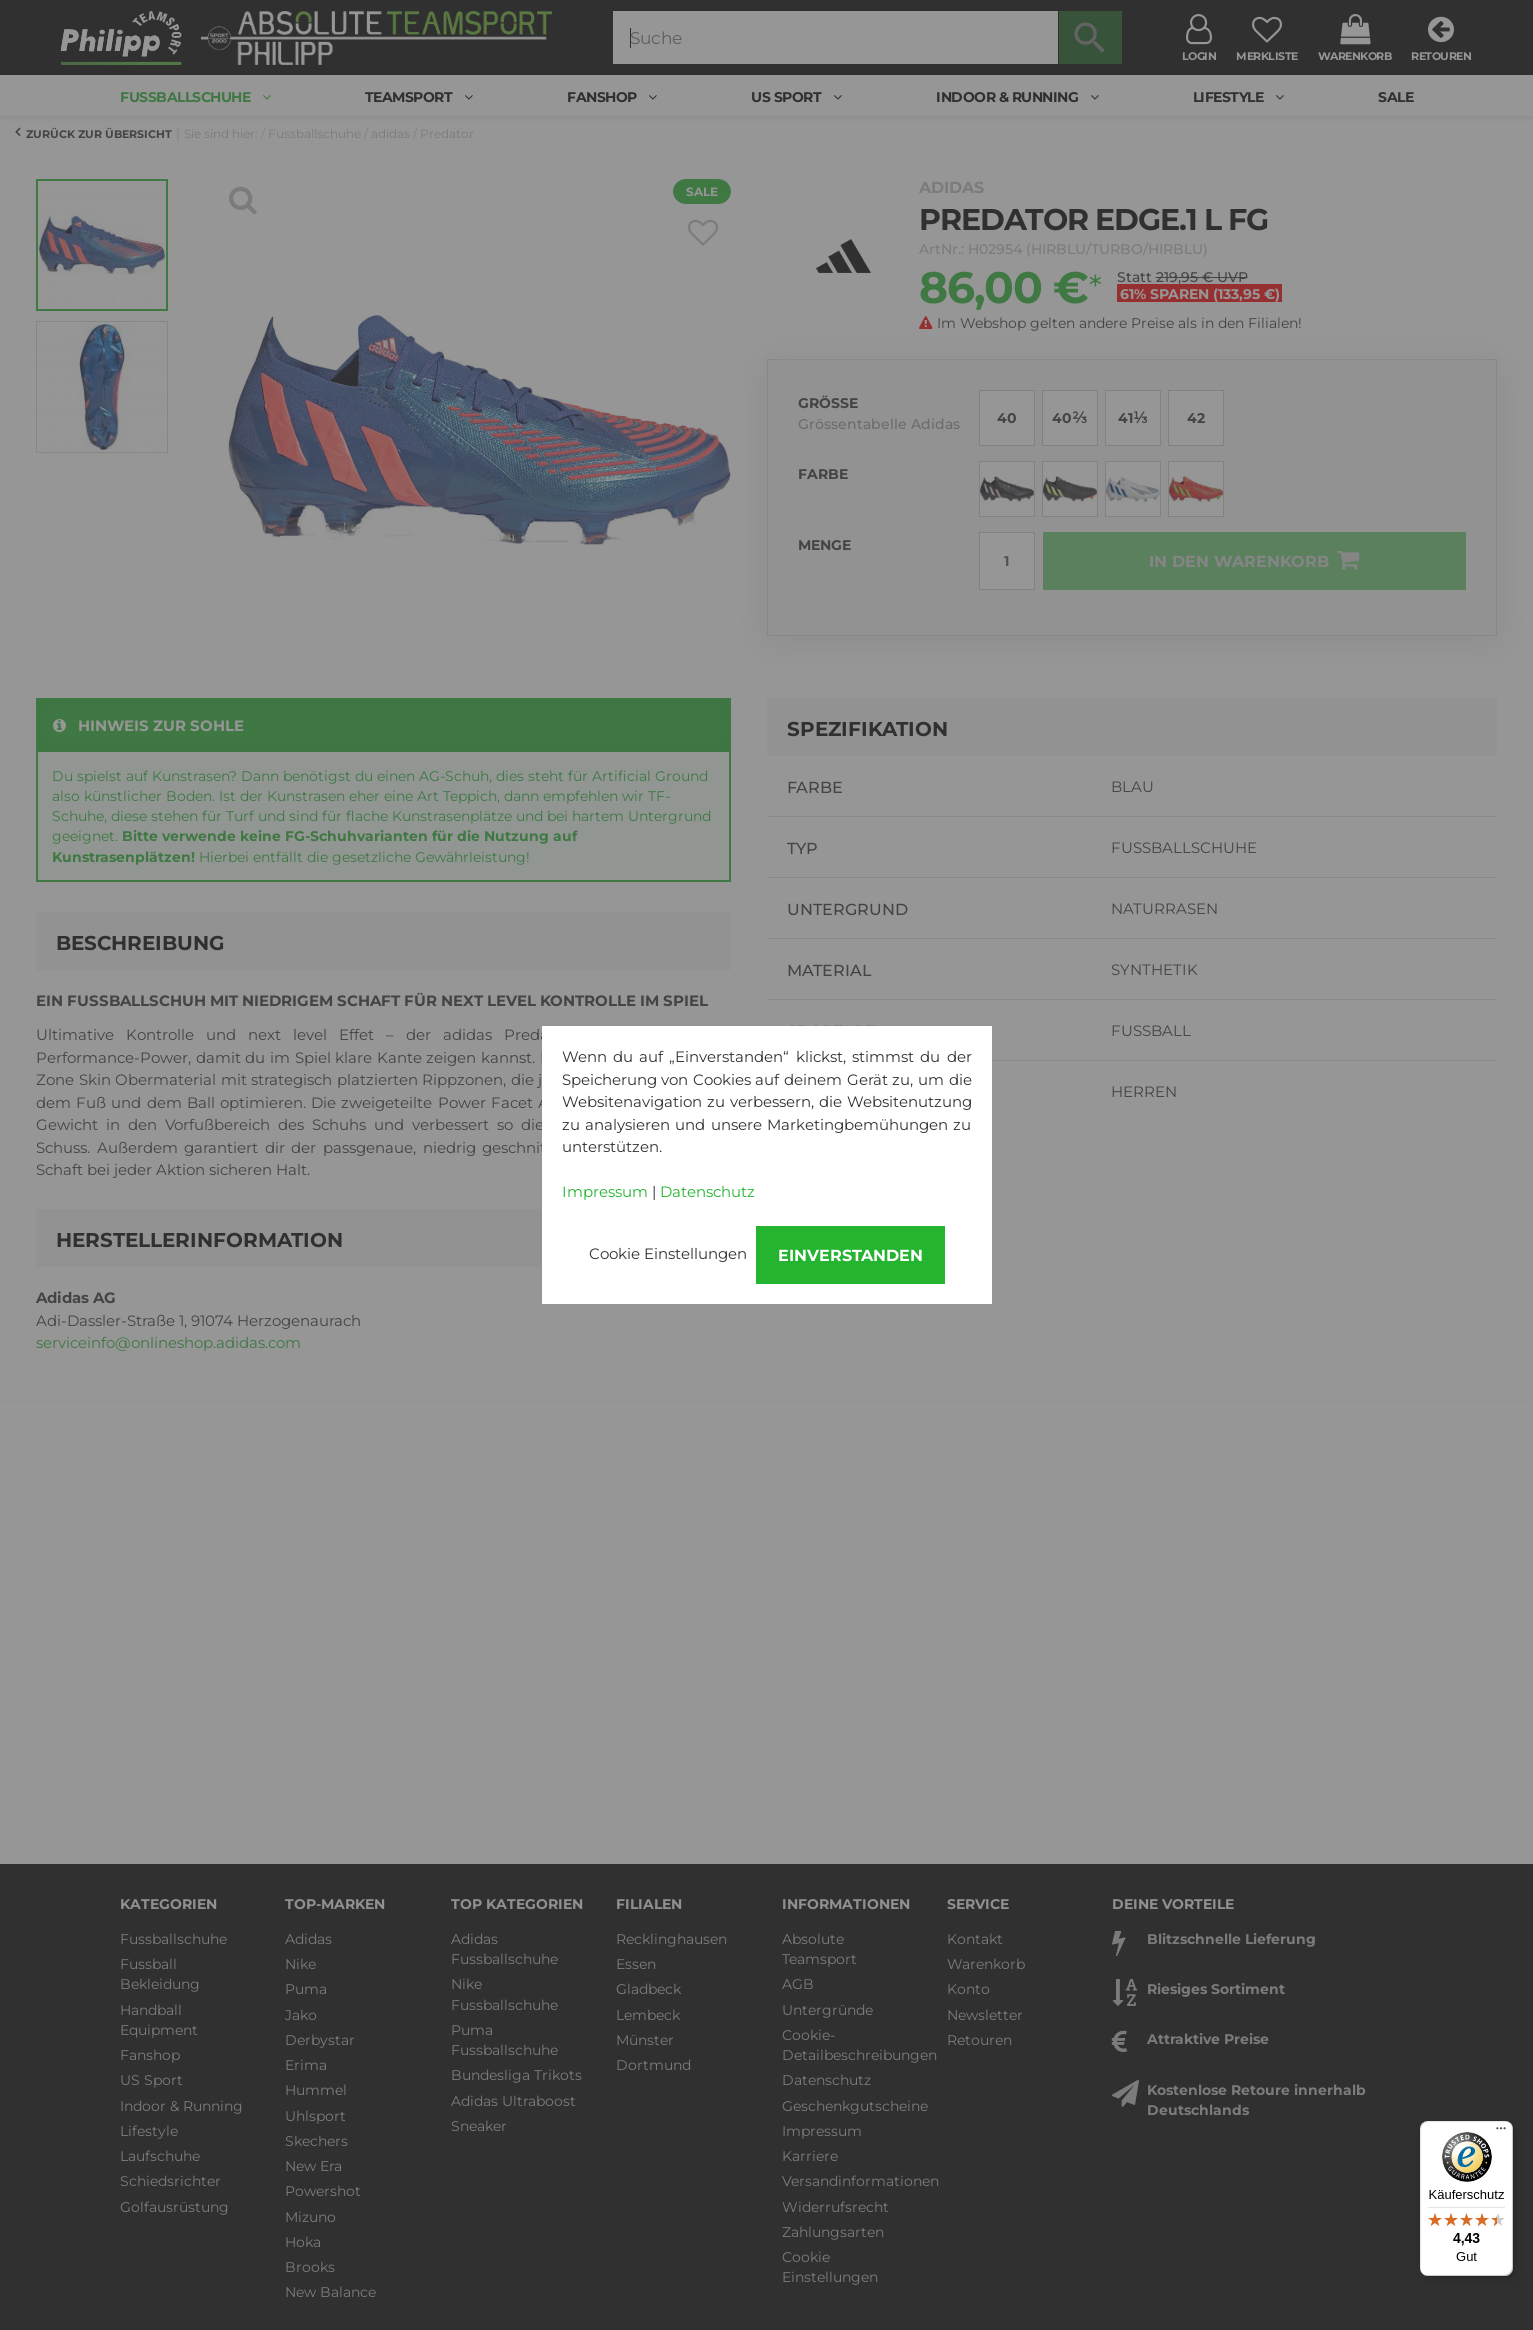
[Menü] (1501, 2133)
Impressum (605, 1191)
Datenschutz (707, 1191)
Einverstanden (850, 1255)
